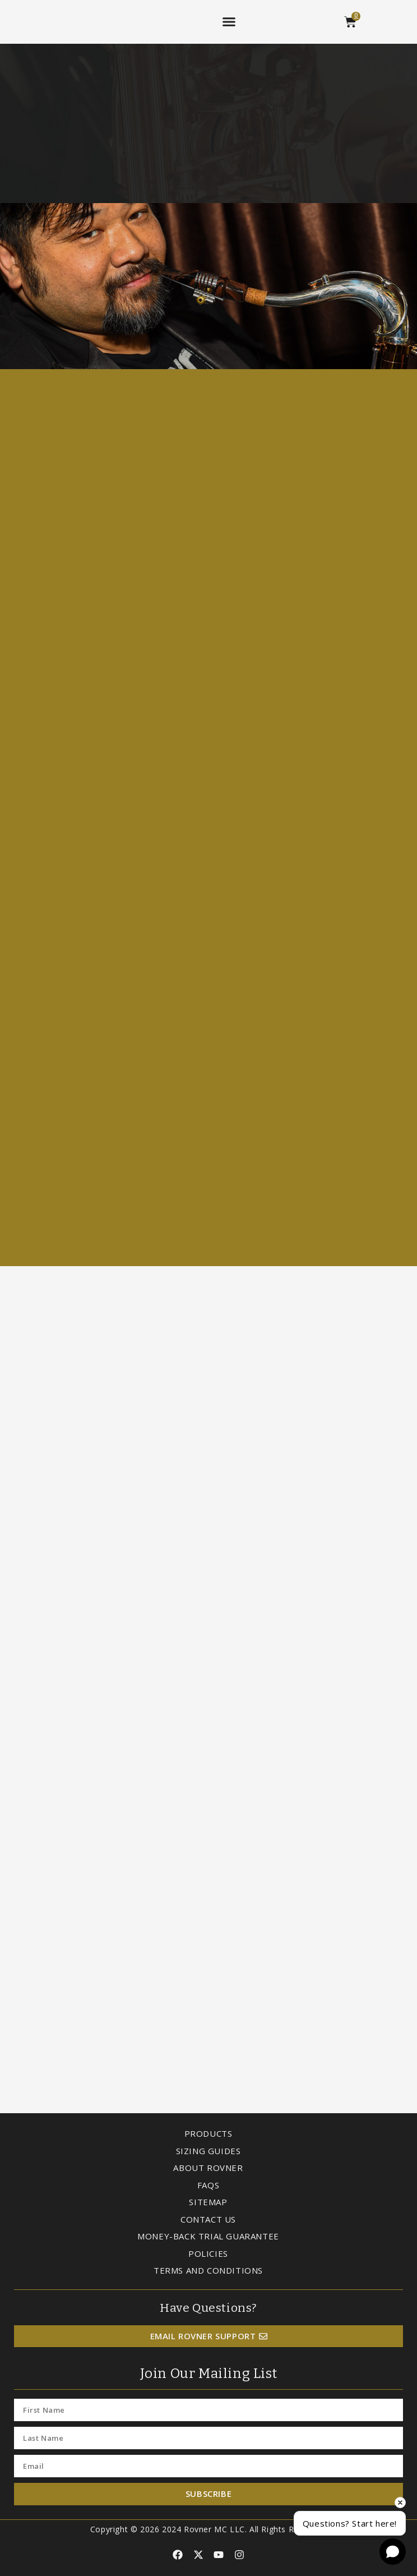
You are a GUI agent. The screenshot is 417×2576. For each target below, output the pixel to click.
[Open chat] (392, 2551)
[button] (228, 22)
